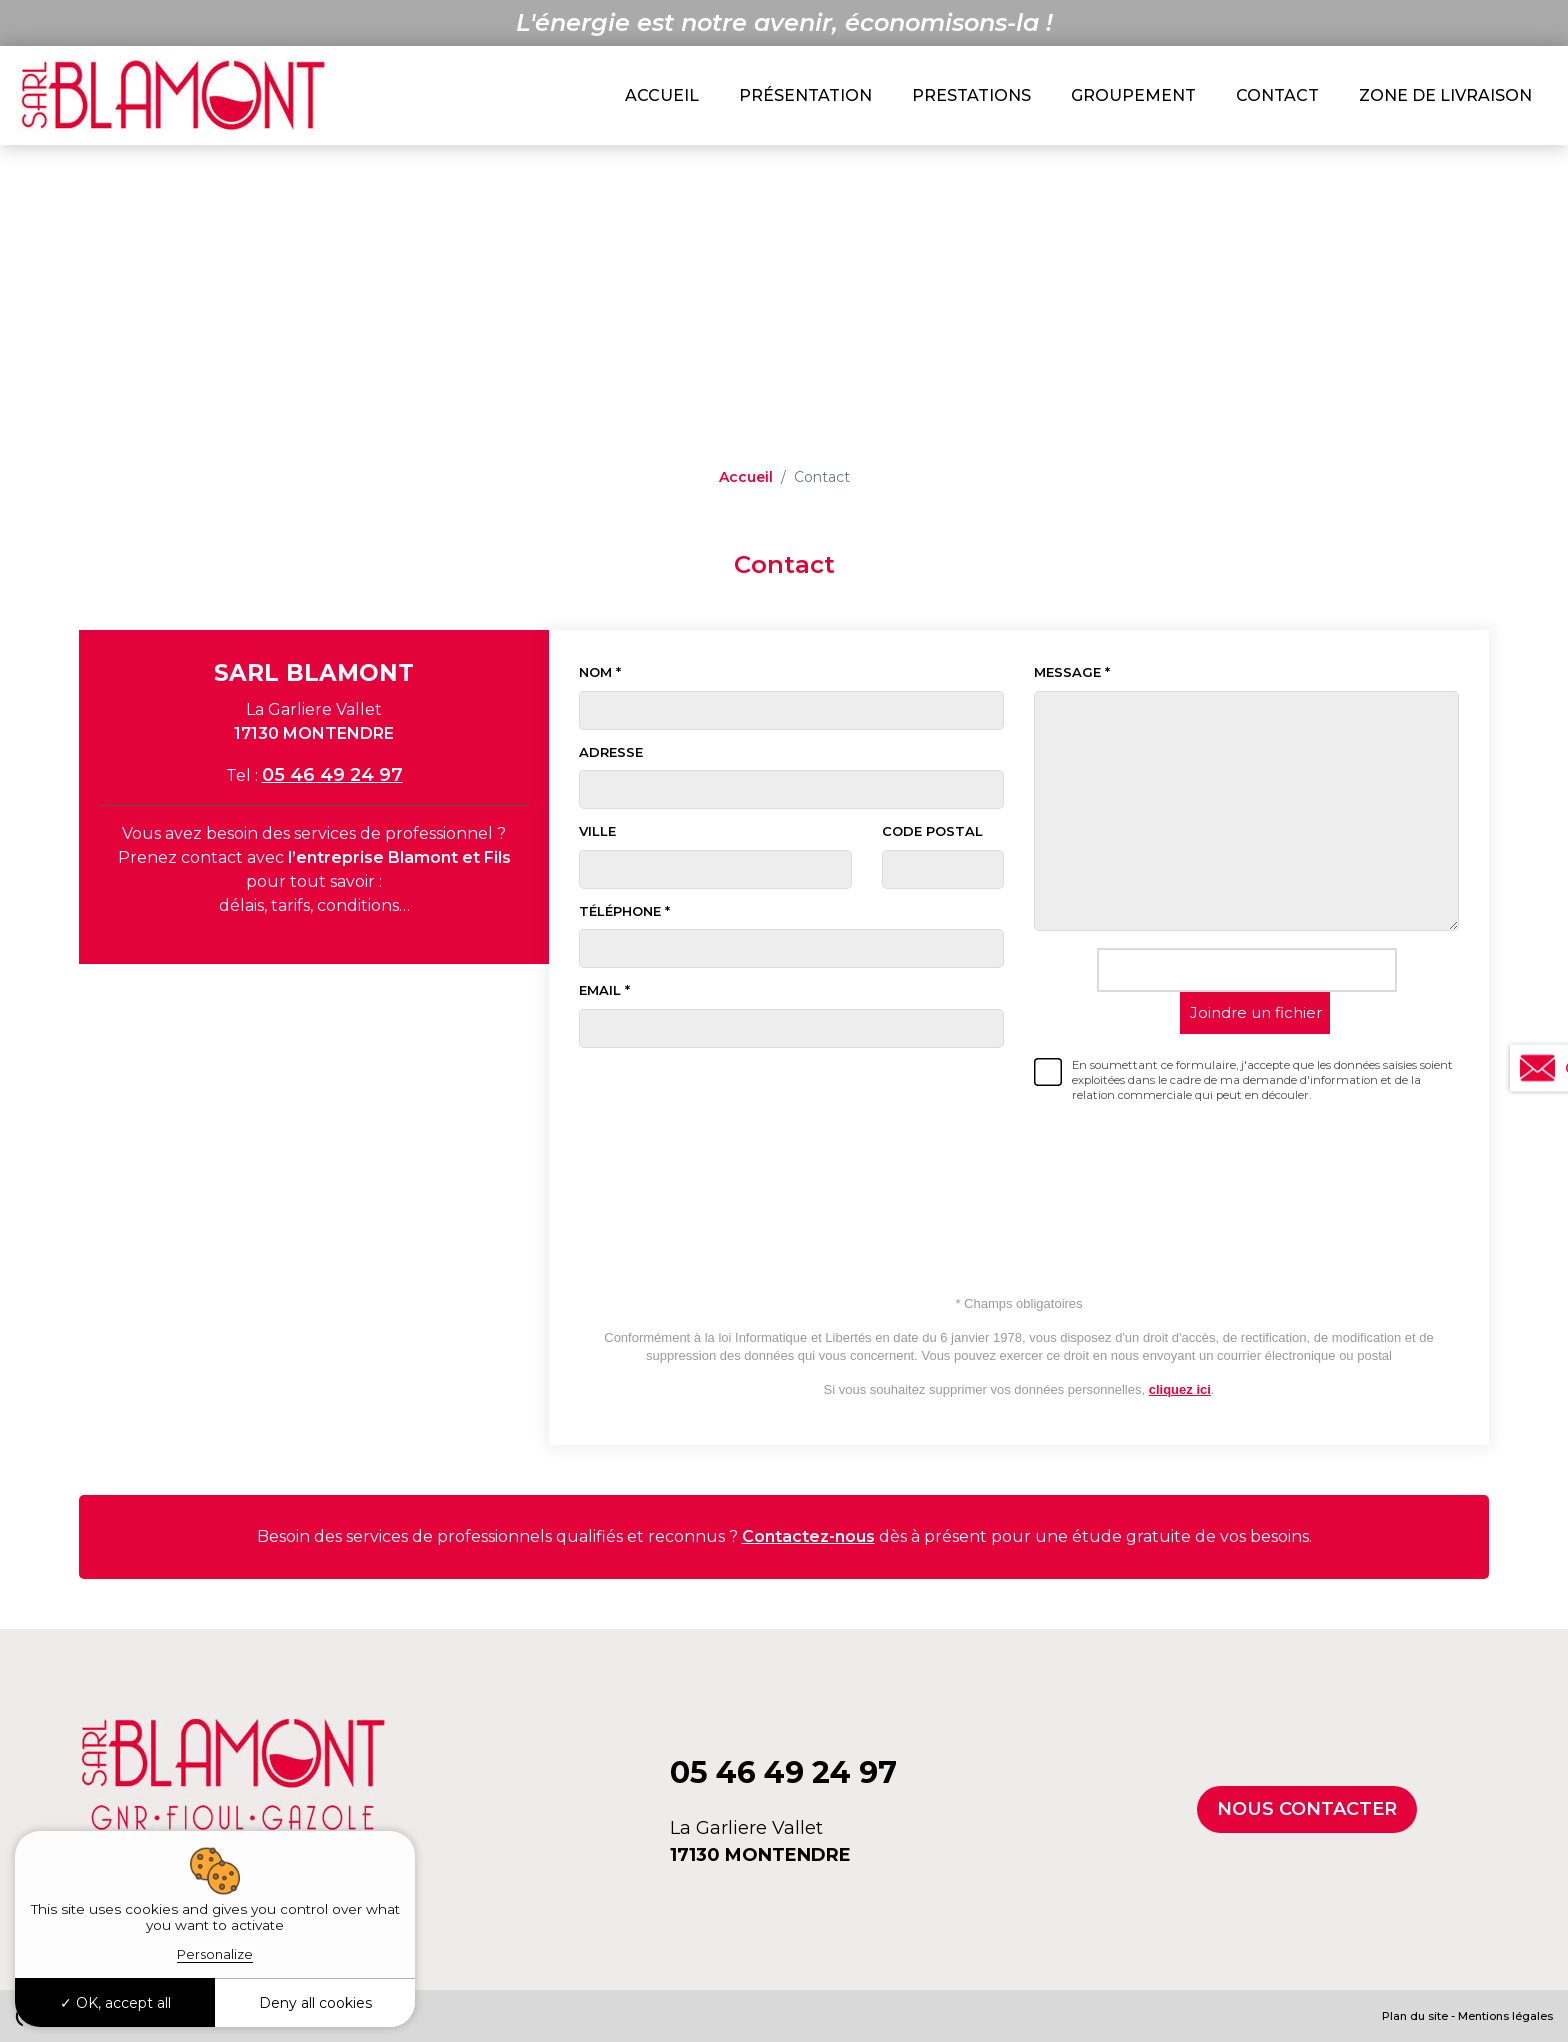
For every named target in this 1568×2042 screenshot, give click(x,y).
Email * (604, 990)
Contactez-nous (808, 1536)
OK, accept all (115, 2003)
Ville (597, 831)
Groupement (1133, 95)
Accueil (662, 95)
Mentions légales (1505, 2016)
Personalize (215, 1954)
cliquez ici (1180, 1389)
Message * (1072, 672)
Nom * (600, 672)
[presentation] (1247, 1170)
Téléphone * (624, 911)
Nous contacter (1307, 1809)
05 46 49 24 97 (332, 775)
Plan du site (1415, 2016)
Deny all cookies (315, 2003)
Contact (1277, 95)
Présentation (805, 95)
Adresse (611, 752)
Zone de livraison (1445, 95)
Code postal (932, 831)
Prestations (971, 95)
